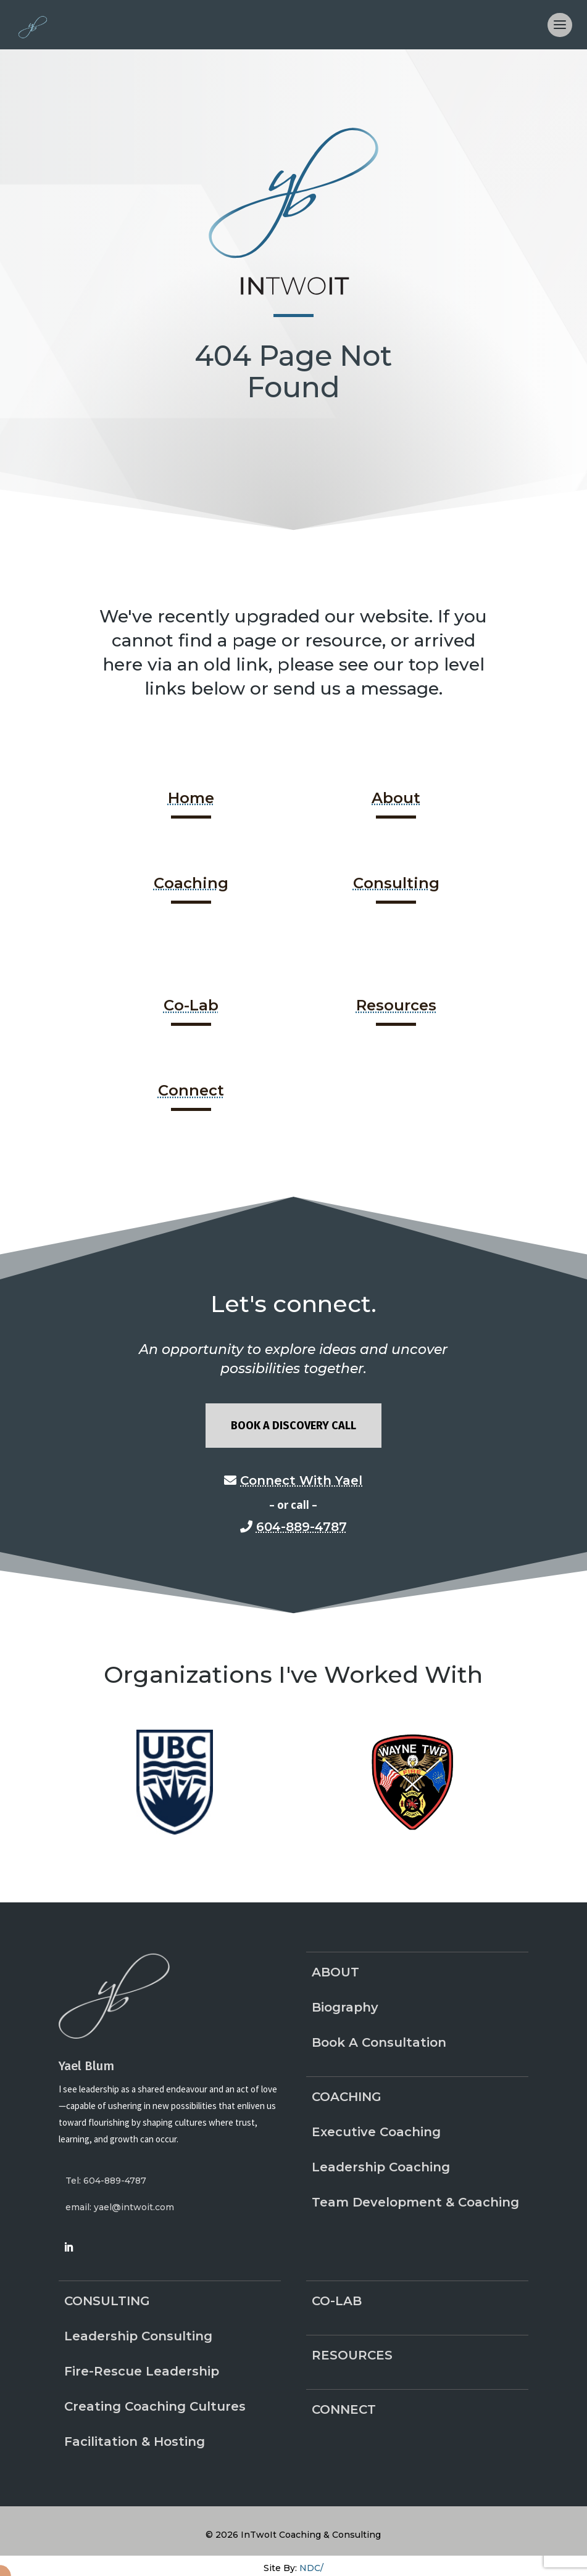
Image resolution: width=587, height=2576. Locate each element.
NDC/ (311, 2568)
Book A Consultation (379, 2042)
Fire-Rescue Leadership (141, 2371)
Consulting (396, 883)
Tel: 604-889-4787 (105, 2180)
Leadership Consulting (138, 2336)
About (396, 798)
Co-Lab (191, 1005)
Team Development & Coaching (415, 2202)
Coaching (191, 883)
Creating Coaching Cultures (155, 2406)
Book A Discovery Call (293, 1425)
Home (191, 798)
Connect (191, 1090)
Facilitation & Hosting (134, 2441)
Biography (345, 2007)
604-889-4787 (301, 1526)
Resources (396, 1005)
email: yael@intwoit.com (119, 2207)
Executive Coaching (376, 2131)
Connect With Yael (301, 1480)
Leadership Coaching (381, 2167)
